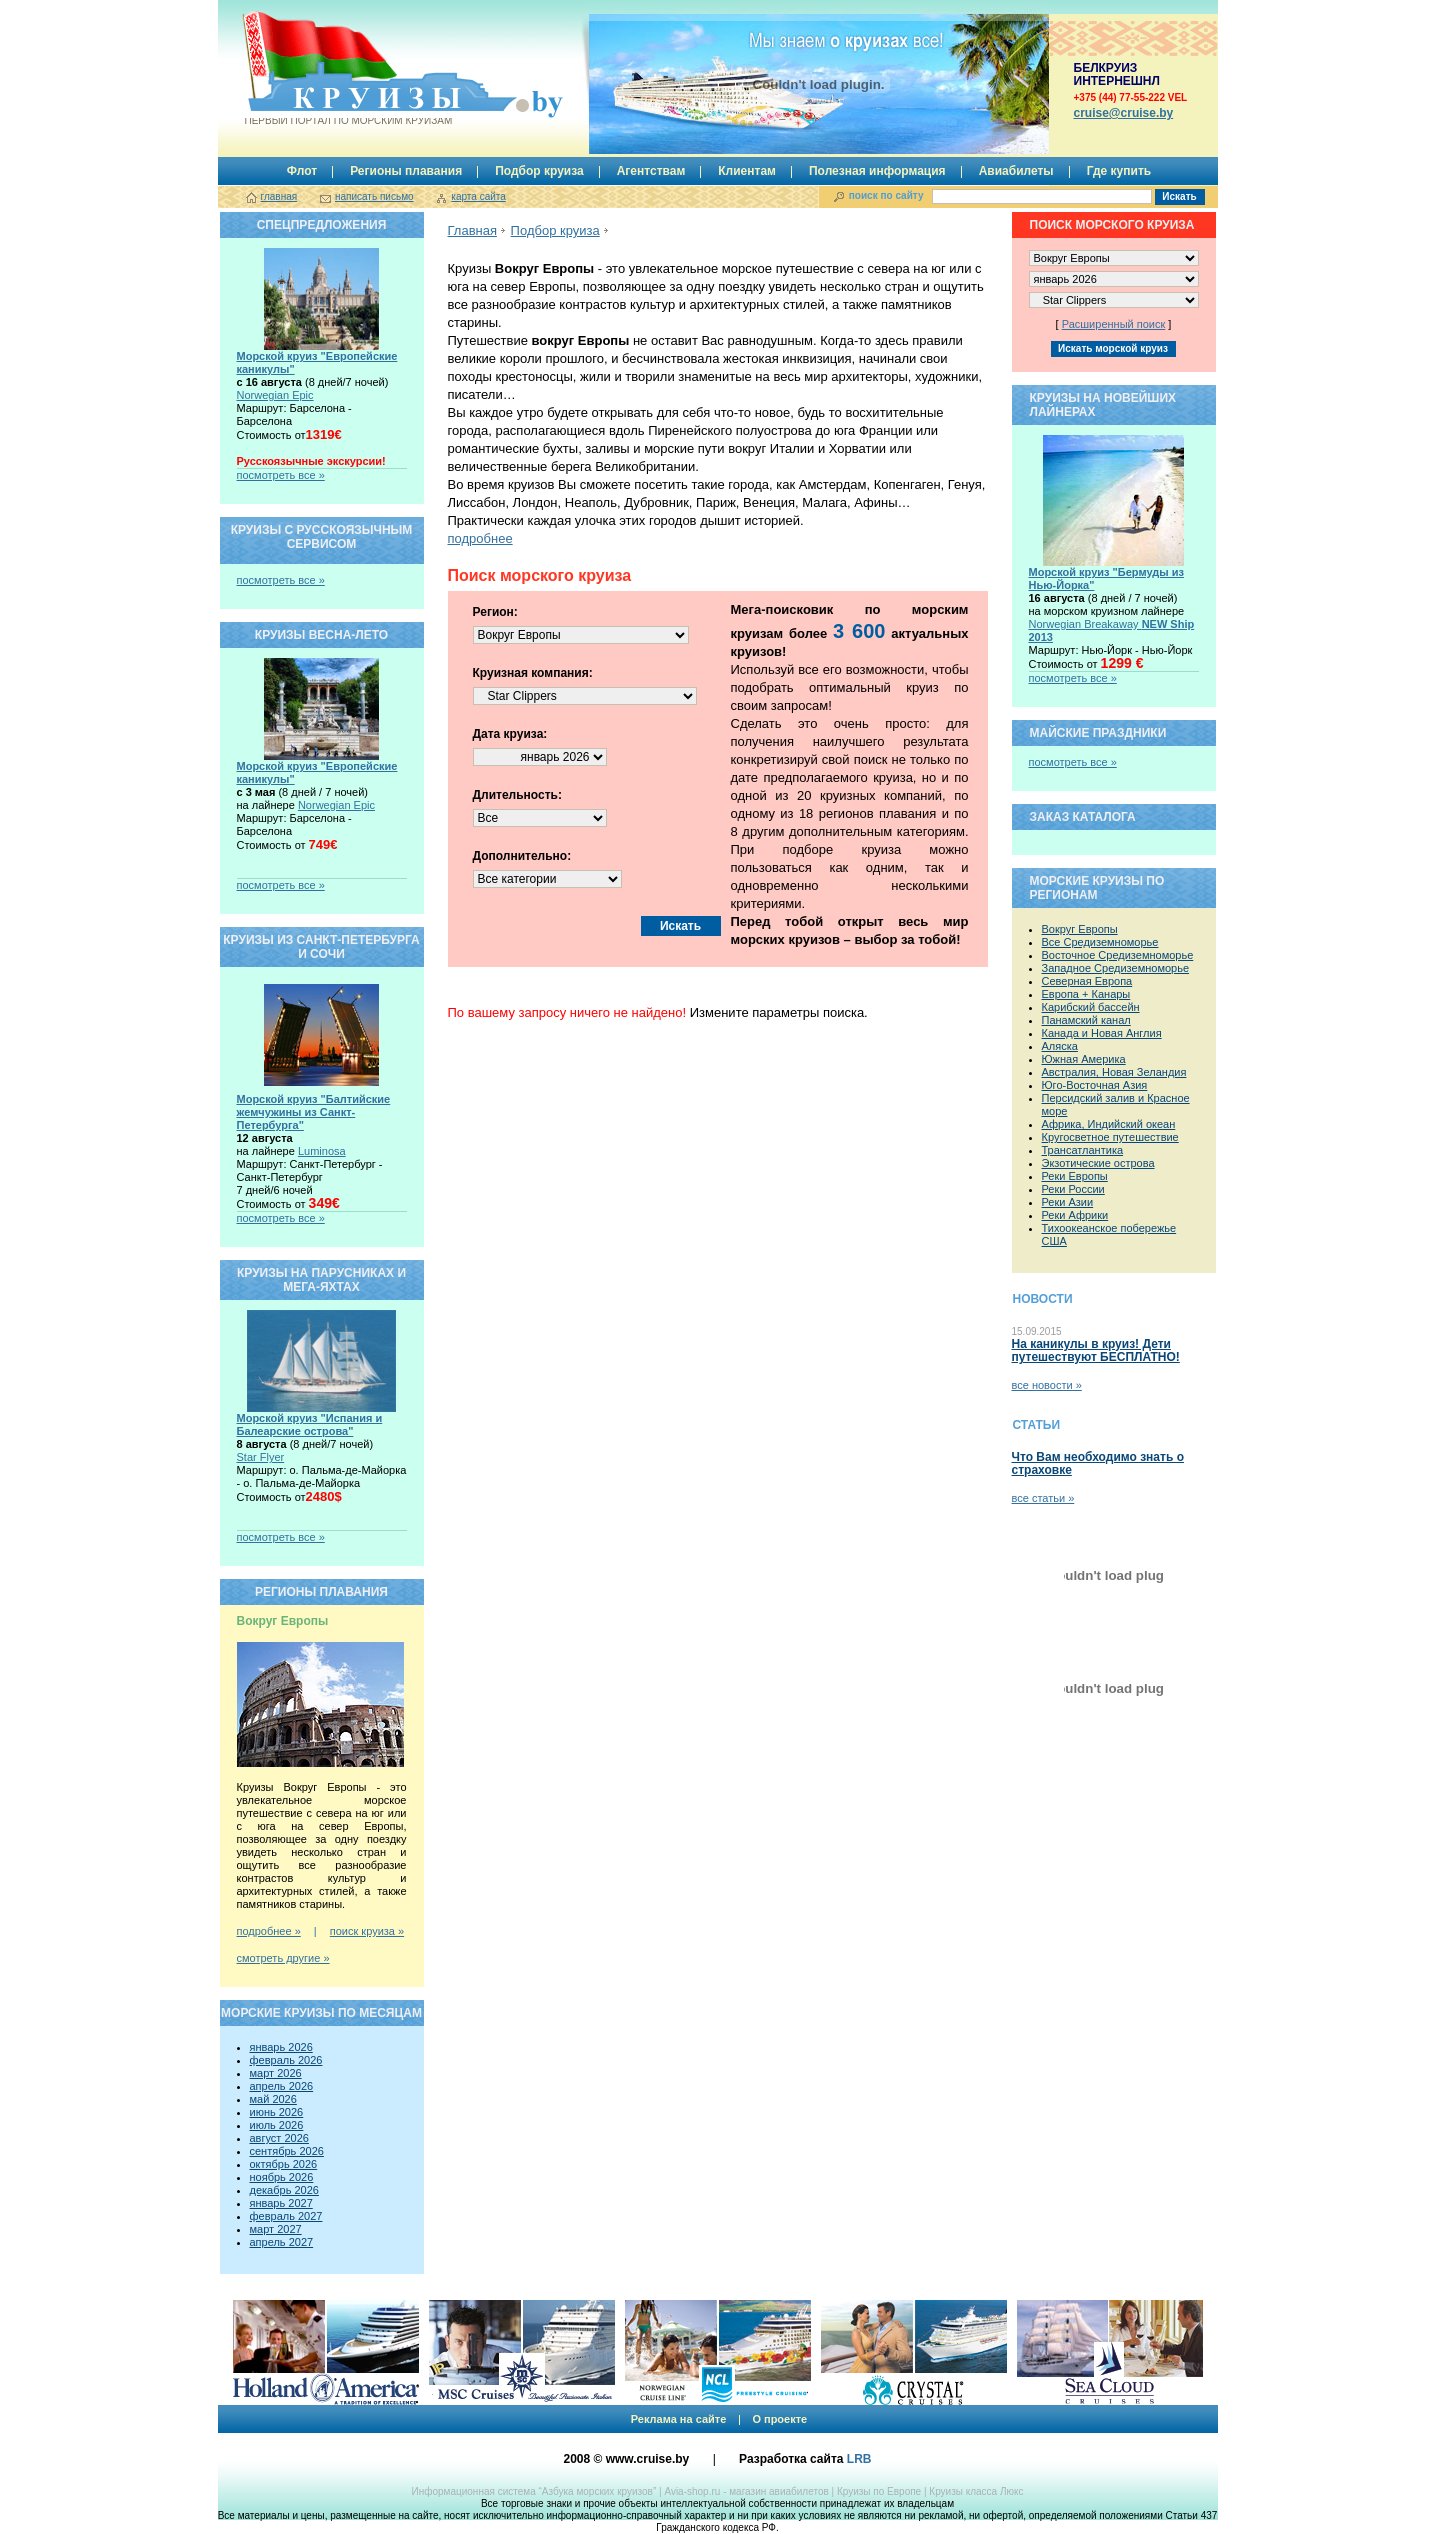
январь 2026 (281, 2047)
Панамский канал (1086, 1020)
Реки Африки (1075, 1215)
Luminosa (322, 1151)
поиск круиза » (367, 1931)
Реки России (1073, 1189)
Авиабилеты (1016, 171)
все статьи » (1043, 1498)
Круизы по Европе (879, 2491)
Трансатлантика (1083, 1150)
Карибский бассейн (1091, 1007)
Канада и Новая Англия (1102, 1033)
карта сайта (478, 196)
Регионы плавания (406, 171)
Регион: (495, 612)
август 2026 (279, 2138)
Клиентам (747, 171)
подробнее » (269, 1931)
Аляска (1060, 1046)
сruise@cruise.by (1124, 113)
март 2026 (276, 2073)
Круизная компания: (533, 673)
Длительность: (517, 795)
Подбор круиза (539, 171)
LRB (859, 2459)
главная (279, 196)
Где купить (1119, 171)
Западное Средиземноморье (1116, 968)
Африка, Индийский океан (1109, 1124)
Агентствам (651, 171)
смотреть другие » (283, 1958)
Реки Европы (1075, 1176)
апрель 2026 (282, 2086)
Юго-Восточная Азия (1095, 1085)
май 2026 (273, 2099)
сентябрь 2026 (287, 2151)
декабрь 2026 (284, 2190)
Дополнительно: (522, 856)
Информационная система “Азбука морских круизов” (533, 2491)
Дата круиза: (510, 734)
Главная (472, 230)
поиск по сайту (886, 195)
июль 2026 (277, 2125)
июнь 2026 (277, 2112)
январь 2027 (281, 2203)
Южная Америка (1084, 1059)
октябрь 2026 (284, 2164)
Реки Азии (1068, 1202)
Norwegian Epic (275, 395)
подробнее (480, 538)
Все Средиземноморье (1100, 942)
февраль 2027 (286, 2216)
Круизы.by (347, 68)
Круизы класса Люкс (976, 2491)
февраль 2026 (286, 2060)
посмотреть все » (281, 475)
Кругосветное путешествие (1110, 1137)
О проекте (779, 2419)
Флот (302, 171)
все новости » (1047, 1385)
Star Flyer (261, 1457)
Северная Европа (1087, 981)
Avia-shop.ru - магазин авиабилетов (746, 2491)
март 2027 (276, 2229)
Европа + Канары (1086, 994)
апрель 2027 (282, 2242)
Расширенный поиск (1114, 324)
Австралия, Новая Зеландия (1114, 1072)
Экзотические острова (1098, 1163)
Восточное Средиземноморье (1118, 955)
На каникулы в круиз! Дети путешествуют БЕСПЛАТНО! (1096, 1350)
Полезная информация (877, 171)
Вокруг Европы (1080, 929)
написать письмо (374, 196)
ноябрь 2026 (282, 2177)
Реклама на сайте (679, 2419)
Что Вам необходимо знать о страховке (1098, 1463)
